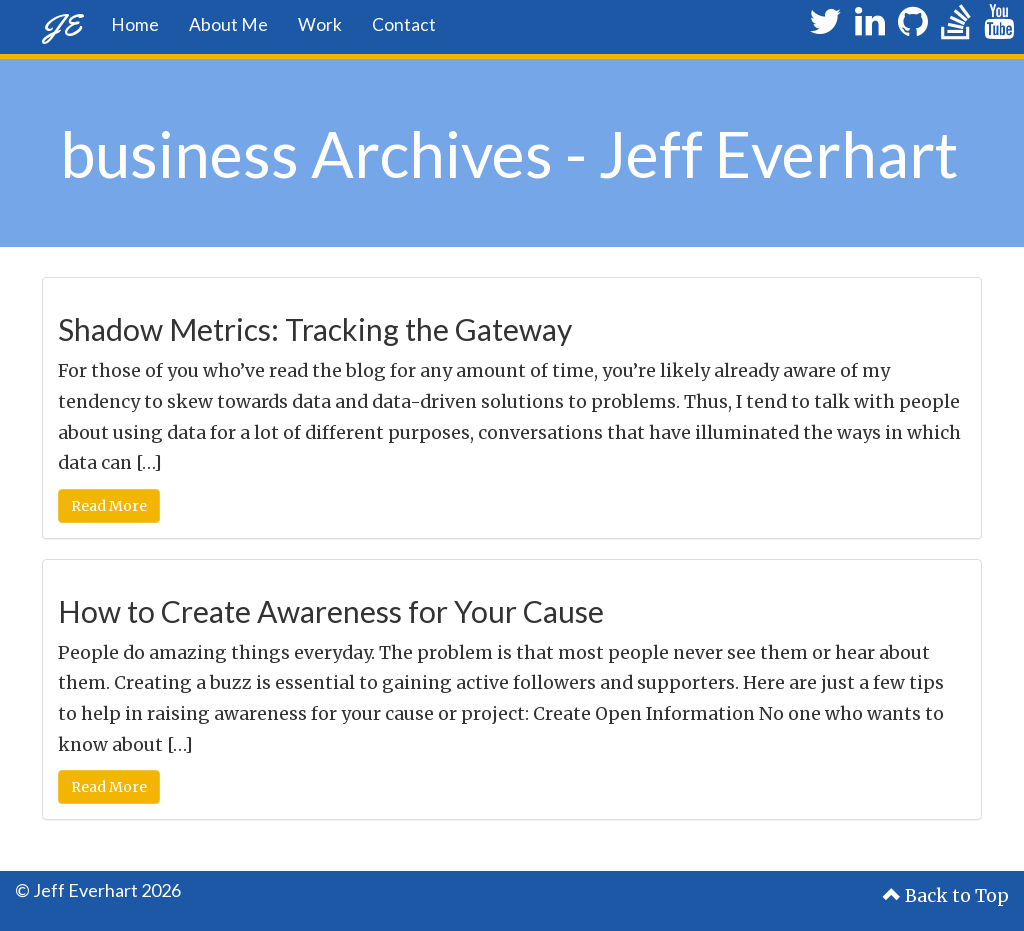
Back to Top (946, 896)
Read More (109, 506)
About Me (228, 24)
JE (61, 24)
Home (135, 24)
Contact (404, 24)
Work (320, 24)
